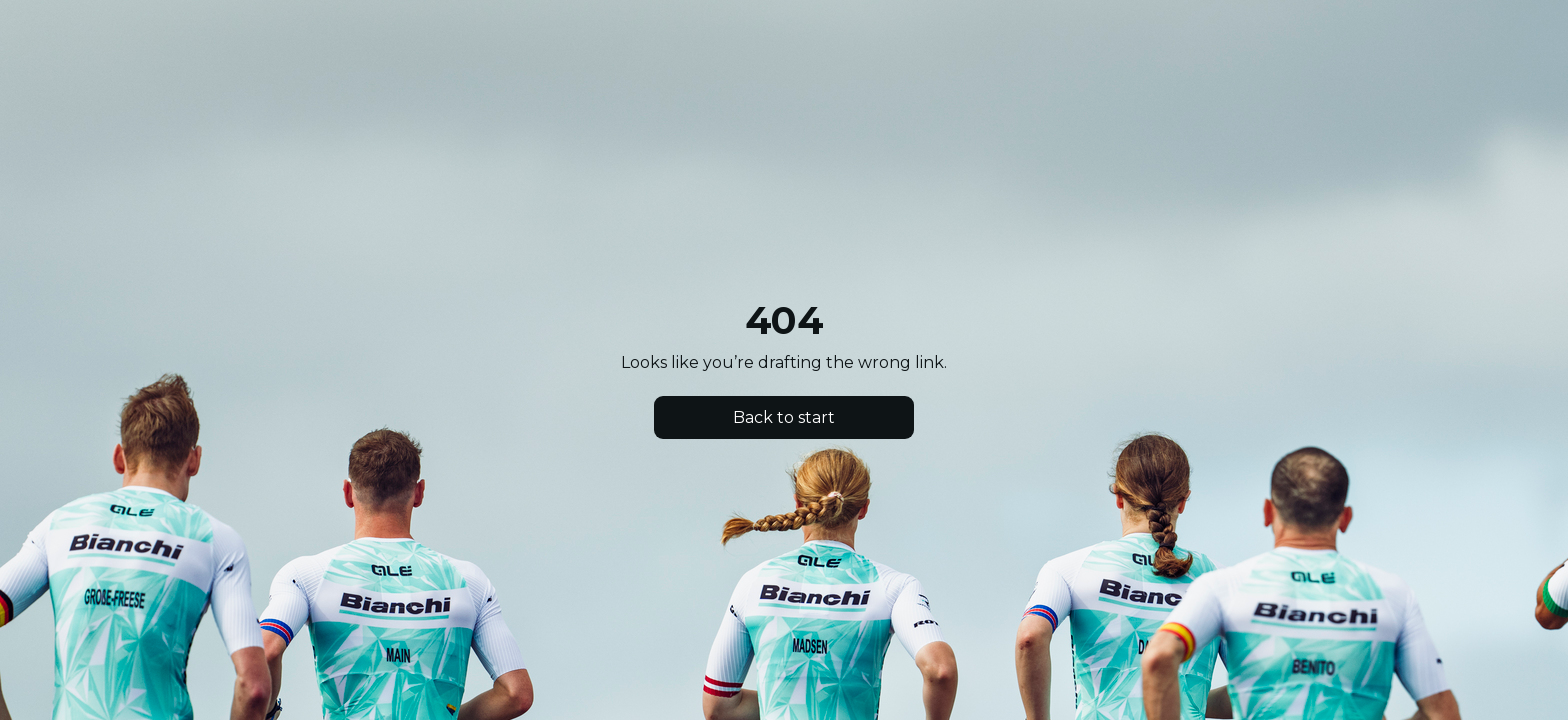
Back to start (784, 417)
